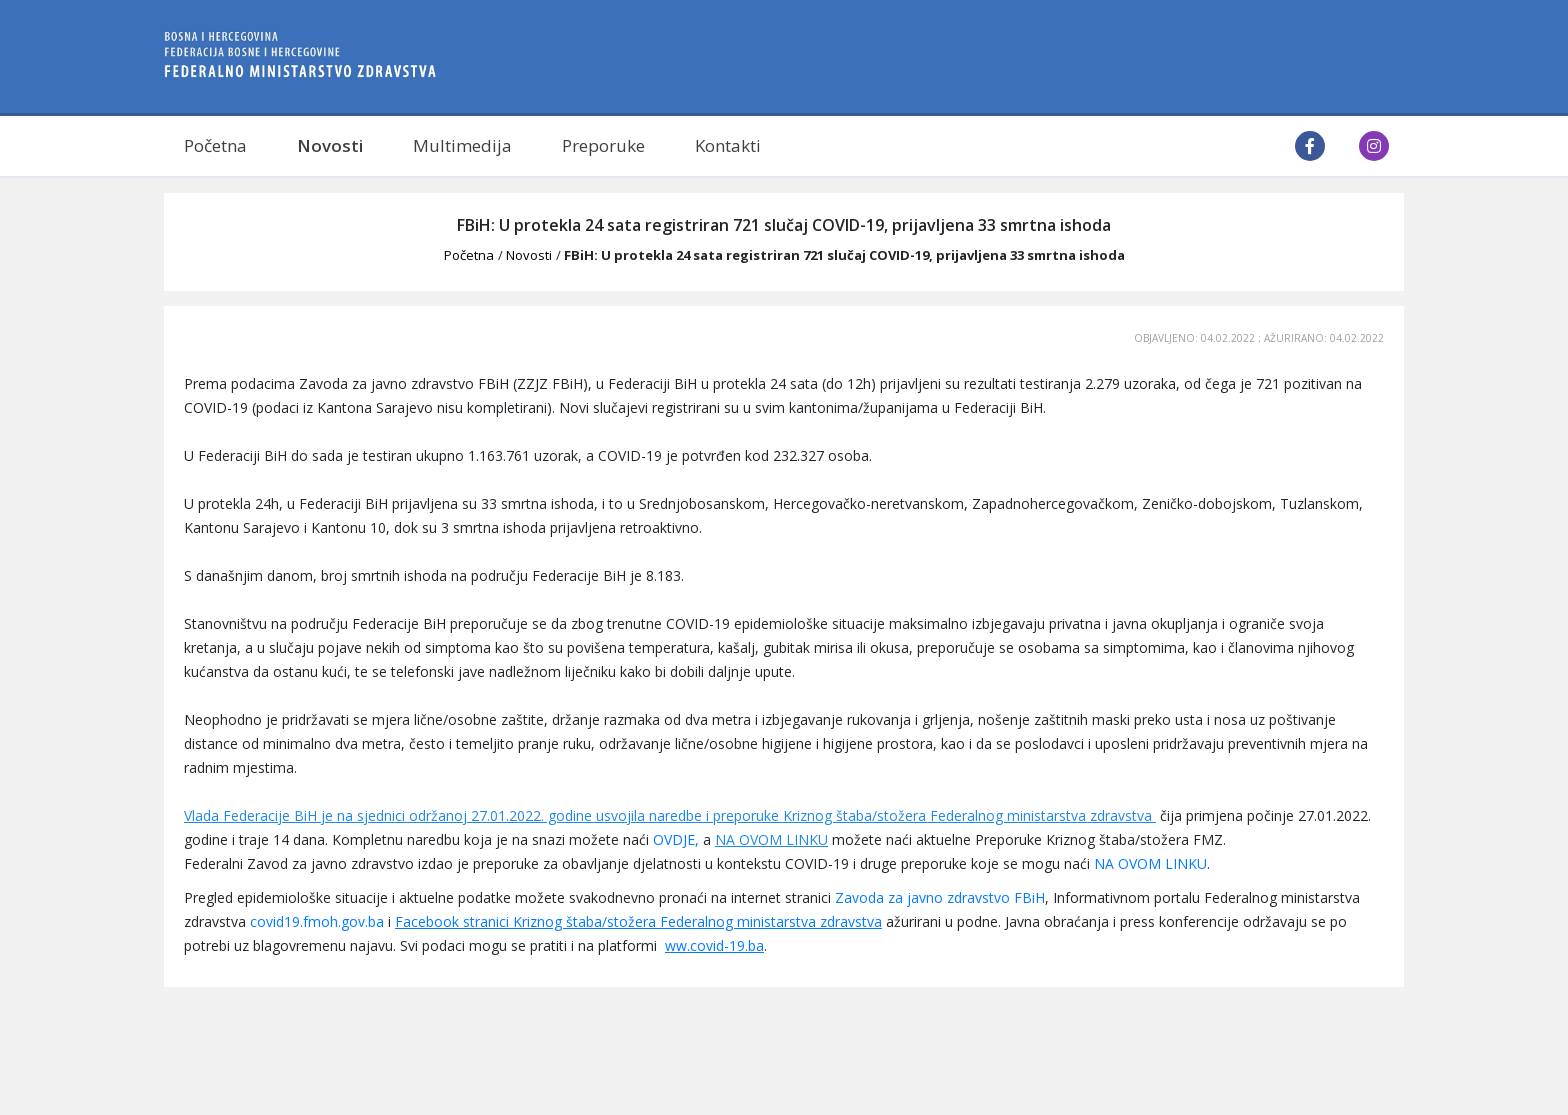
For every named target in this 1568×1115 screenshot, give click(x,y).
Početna (215, 145)
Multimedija (462, 145)
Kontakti (728, 145)
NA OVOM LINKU (771, 839)
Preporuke (603, 145)
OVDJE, (676, 839)
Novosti (330, 145)
